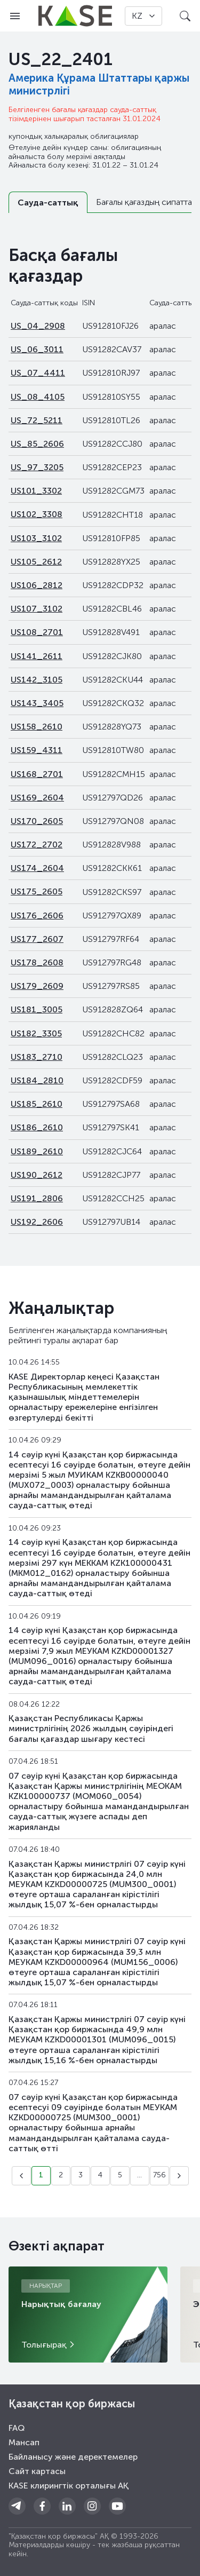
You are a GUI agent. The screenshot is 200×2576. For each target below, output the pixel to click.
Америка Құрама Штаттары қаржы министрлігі (99, 84)
